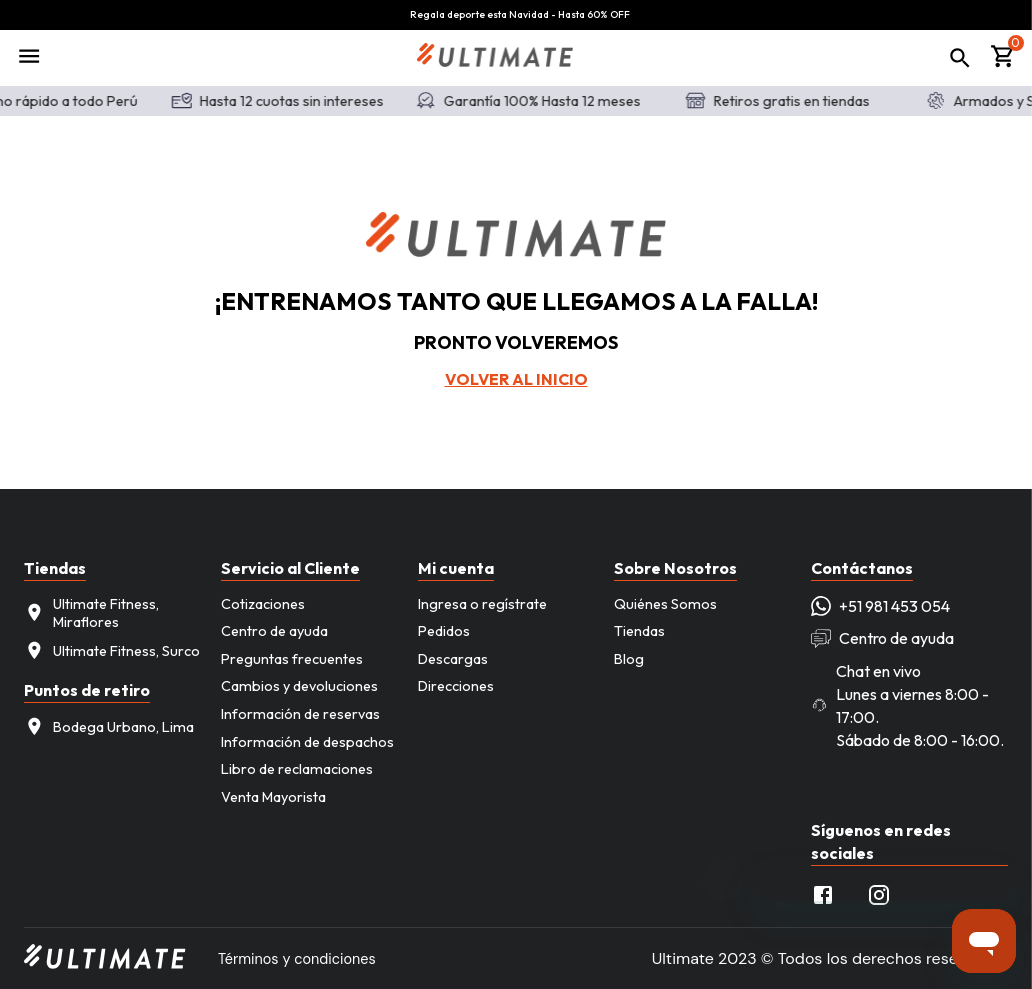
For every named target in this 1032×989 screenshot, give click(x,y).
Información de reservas (300, 714)
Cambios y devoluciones (299, 686)
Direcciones (456, 686)
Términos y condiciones (297, 959)
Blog (629, 659)
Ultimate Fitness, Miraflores (91, 613)
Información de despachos (307, 742)
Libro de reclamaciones (297, 769)
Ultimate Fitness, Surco (112, 650)
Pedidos (444, 631)
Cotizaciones (263, 604)
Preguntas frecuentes (292, 659)
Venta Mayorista (273, 797)
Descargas (453, 659)
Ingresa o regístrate (482, 604)
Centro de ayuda (274, 631)
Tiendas (639, 631)
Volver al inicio (516, 379)
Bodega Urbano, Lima (109, 726)
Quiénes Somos (665, 604)
